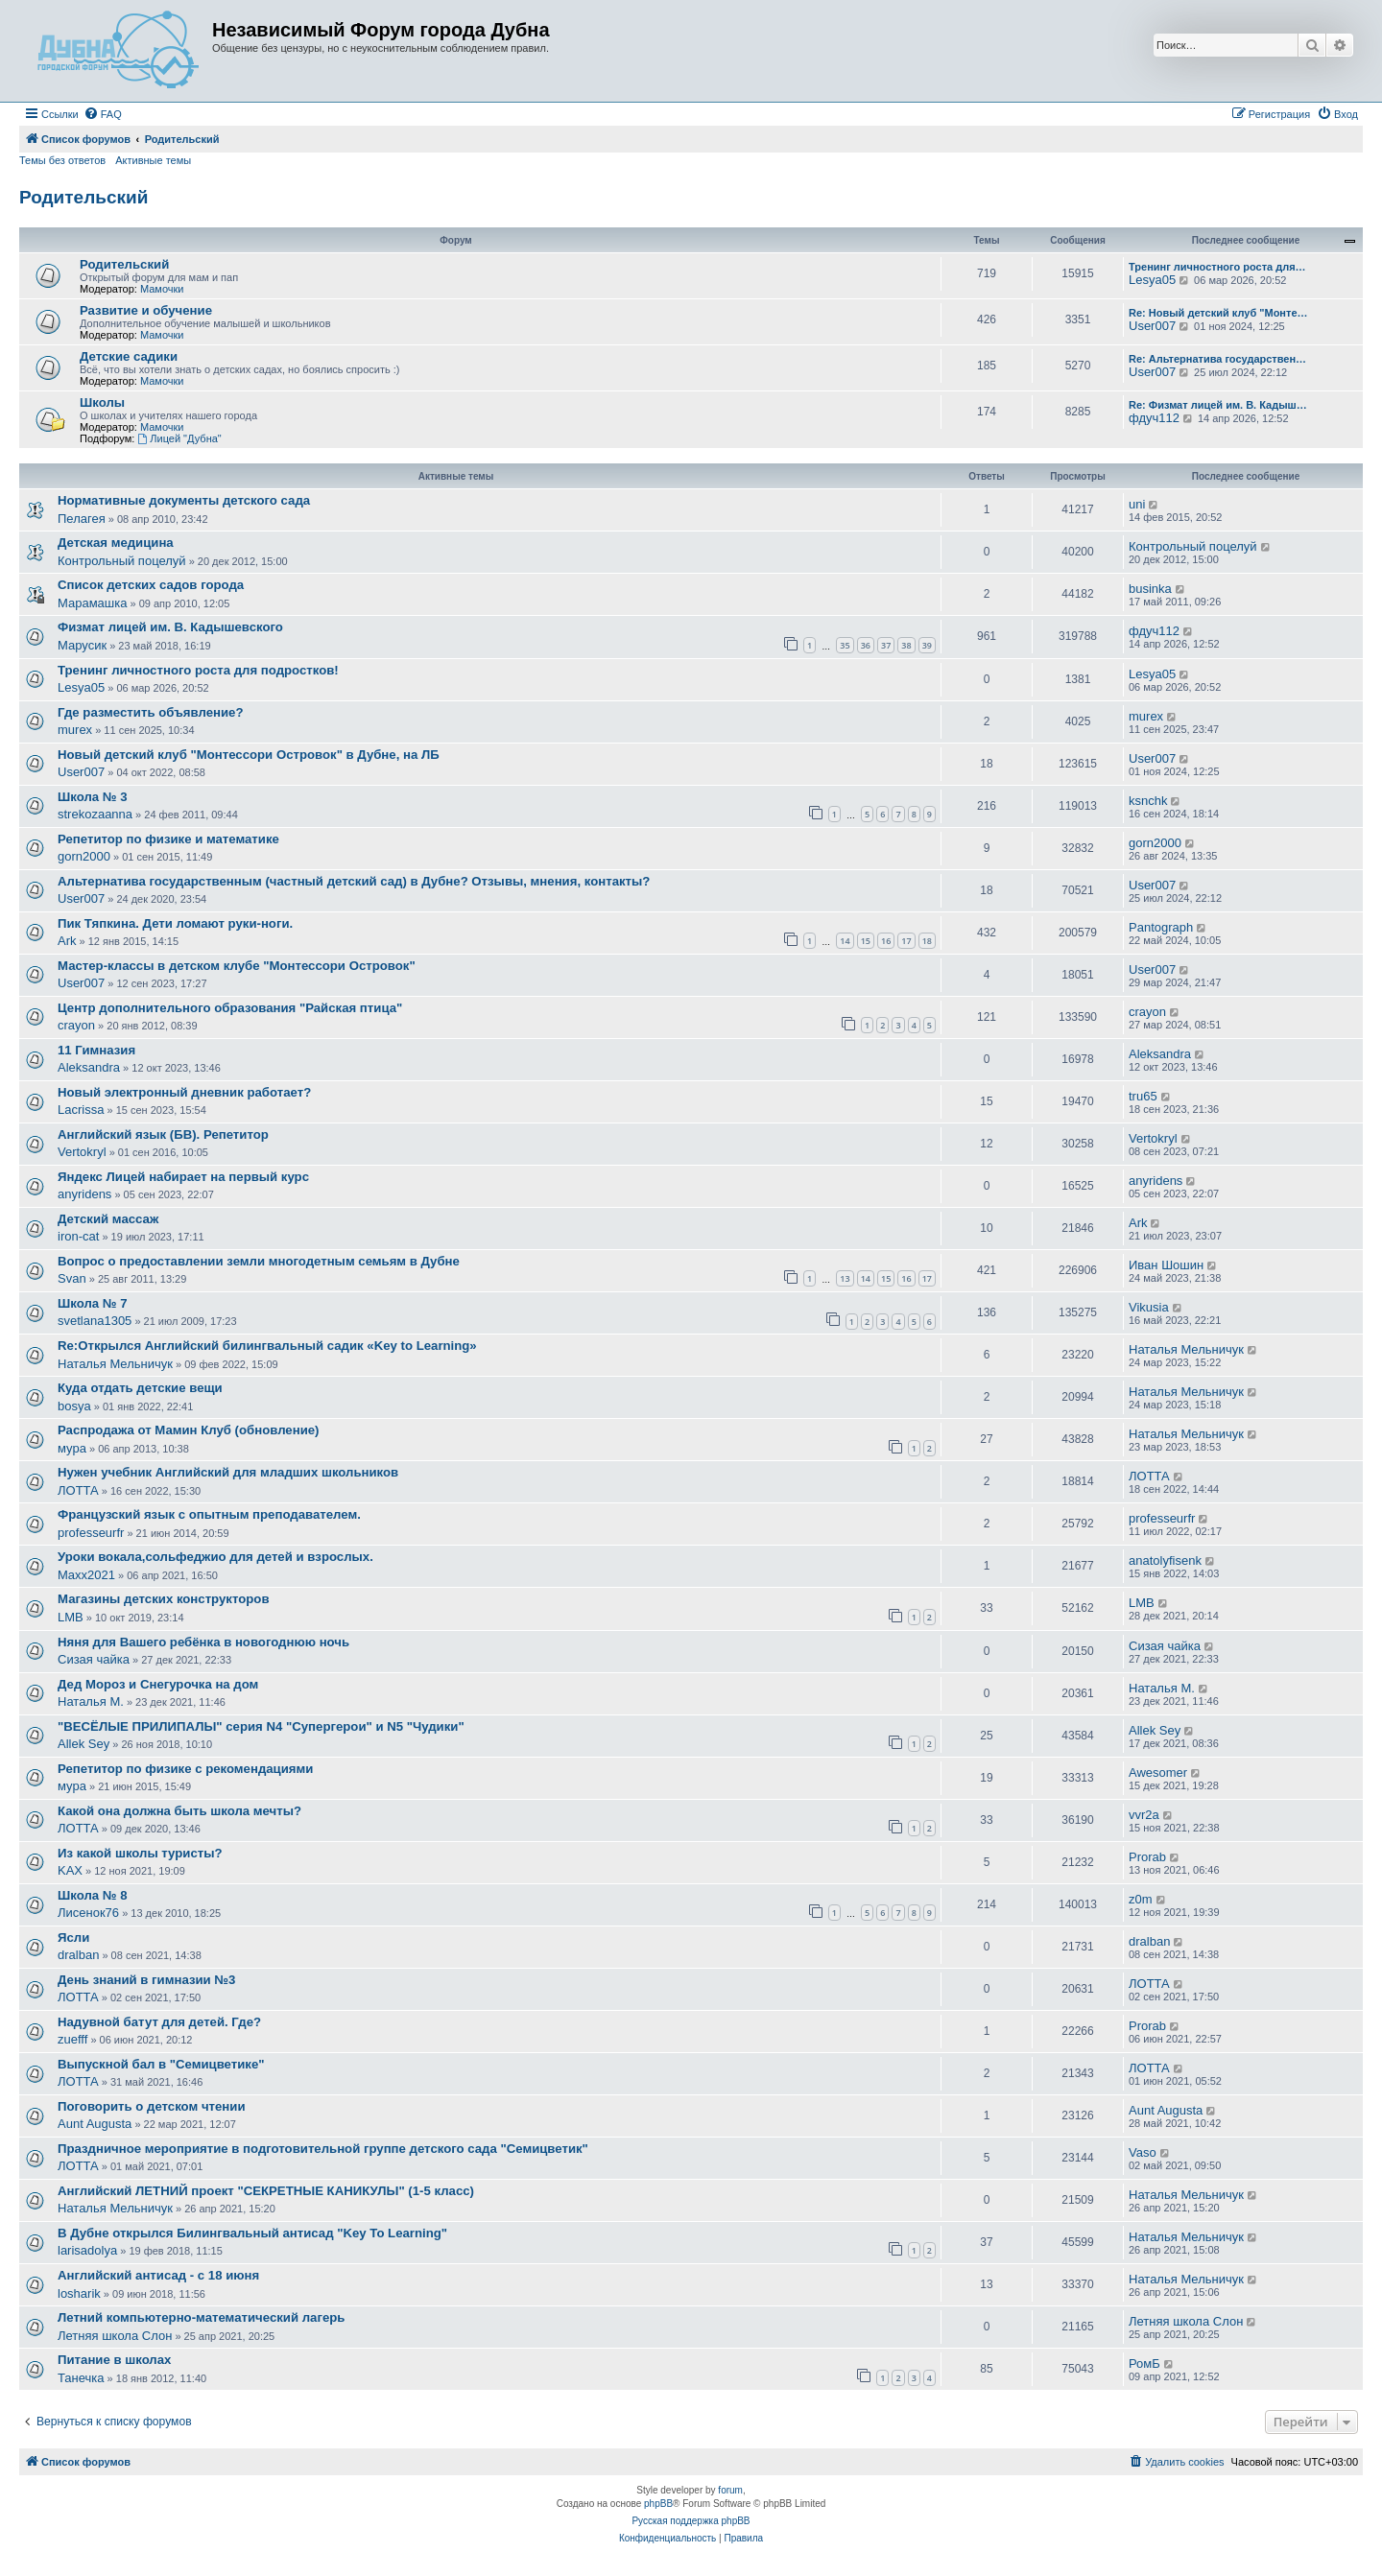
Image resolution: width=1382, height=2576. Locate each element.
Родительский (83, 197)
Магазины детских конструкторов (164, 1599)
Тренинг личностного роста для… (1217, 266)
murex (75, 729)
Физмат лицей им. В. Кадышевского (170, 627)
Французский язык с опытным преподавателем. (209, 1514)
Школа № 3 (92, 797)
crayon (76, 1025)
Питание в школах (114, 2359)
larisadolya (87, 2250)
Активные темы (153, 160)
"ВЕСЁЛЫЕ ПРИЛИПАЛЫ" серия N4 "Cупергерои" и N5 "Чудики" (261, 1726)
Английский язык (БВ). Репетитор (163, 1134)
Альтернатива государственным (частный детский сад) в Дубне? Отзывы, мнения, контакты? (354, 881)
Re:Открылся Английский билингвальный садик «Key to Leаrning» (267, 1345)
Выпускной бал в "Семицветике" (161, 2064)
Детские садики (129, 356)
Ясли (73, 1937)
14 (844, 940)
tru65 (1143, 1096)
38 (906, 645)
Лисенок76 (88, 1912)
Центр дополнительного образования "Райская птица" (230, 1008)
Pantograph (1161, 927)
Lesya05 (1152, 279)
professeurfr (91, 1532)
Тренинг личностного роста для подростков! (198, 670)
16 (886, 940)
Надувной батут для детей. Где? (159, 2022)
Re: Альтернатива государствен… (1217, 359)
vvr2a (1144, 1815)
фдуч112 (1154, 418)
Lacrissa (81, 1109)
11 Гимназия (96, 1050)
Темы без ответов (62, 160)
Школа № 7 (92, 1303)
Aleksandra (89, 1067)
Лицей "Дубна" (179, 438)
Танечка (81, 2378)
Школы (102, 402)
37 (886, 645)
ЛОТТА (78, 1490)
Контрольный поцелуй (122, 561)
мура (72, 1448)
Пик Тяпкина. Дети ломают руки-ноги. (175, 923)
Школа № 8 (92, 1895)
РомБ (1144, 2363)
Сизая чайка (94, 1659)
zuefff (72, 2039)
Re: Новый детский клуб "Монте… (1218, 313)
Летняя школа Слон (115, 2335)
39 (927, 645)
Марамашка (92, 603)
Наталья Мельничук (115, 1364)
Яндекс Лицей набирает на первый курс (183, 1177)
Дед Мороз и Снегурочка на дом (158, 1684)
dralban (78, 1955)
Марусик (82, 645)
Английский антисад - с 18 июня (158, 2275)
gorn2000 (84, 856)
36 (865, 645)
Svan (72, 1278)
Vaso (1142, 2152)
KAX (70, 1870)
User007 (1152, 326)
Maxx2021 (86, 1575)
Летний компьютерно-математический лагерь (201, 2317)
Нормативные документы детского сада (184, 500)
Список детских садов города (151, 585)
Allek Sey (83, 1744)
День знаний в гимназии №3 (146, 1980)
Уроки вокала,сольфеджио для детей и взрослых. (215, 1556)
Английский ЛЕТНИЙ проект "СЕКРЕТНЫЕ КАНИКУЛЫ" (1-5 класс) (266, 2191)
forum (730, 2490)
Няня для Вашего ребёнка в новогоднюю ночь (203, 1642)
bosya (74, 1406)
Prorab (1147, 1857)
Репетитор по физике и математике (168, 839)
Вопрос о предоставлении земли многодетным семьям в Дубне (259, 1261)
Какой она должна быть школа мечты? (179, 1811)
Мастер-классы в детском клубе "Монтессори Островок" (237, 965)
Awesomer (1158, 1772)
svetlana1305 (94, 1320)
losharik (79, 2293)
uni (1137, 504)
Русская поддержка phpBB (690, 2521)
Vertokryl (82, 1152)
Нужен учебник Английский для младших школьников (228, 1472)
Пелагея (82, 518)
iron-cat (78, 1236)
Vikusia (1149, 1307)
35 (844, 645)
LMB (70, 1617)
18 (927, 940)
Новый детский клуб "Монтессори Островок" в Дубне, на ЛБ (249, 754)
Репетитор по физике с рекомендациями (185, 1768)
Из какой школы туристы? (140, 1853)
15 (865, 940)
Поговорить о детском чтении (152, 2106)
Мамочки (162, 289)
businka (1150, 588)
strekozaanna (95, 814)
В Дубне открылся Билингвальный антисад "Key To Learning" (252, 2233)
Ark (67, 941)
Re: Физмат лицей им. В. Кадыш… (1218, 405)
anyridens (84, 1194)
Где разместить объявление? (150, 712)
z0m (1141, 1899)
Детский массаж (108, 1219)
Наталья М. (91, 1701)
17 (906, 940)
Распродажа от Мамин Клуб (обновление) (189, 1430)
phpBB (658, 2503)
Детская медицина (116, 542)
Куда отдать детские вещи (140, 1388)
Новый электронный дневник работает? (184, 1092)
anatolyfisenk (1165, 1560)
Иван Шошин (1166, 1265)
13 (844, 1278)
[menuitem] (102, 114)
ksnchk (1148, 800)
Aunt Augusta (94, 2123)
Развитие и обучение (146, 310)
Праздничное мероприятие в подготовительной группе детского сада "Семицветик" (323, 2148)
